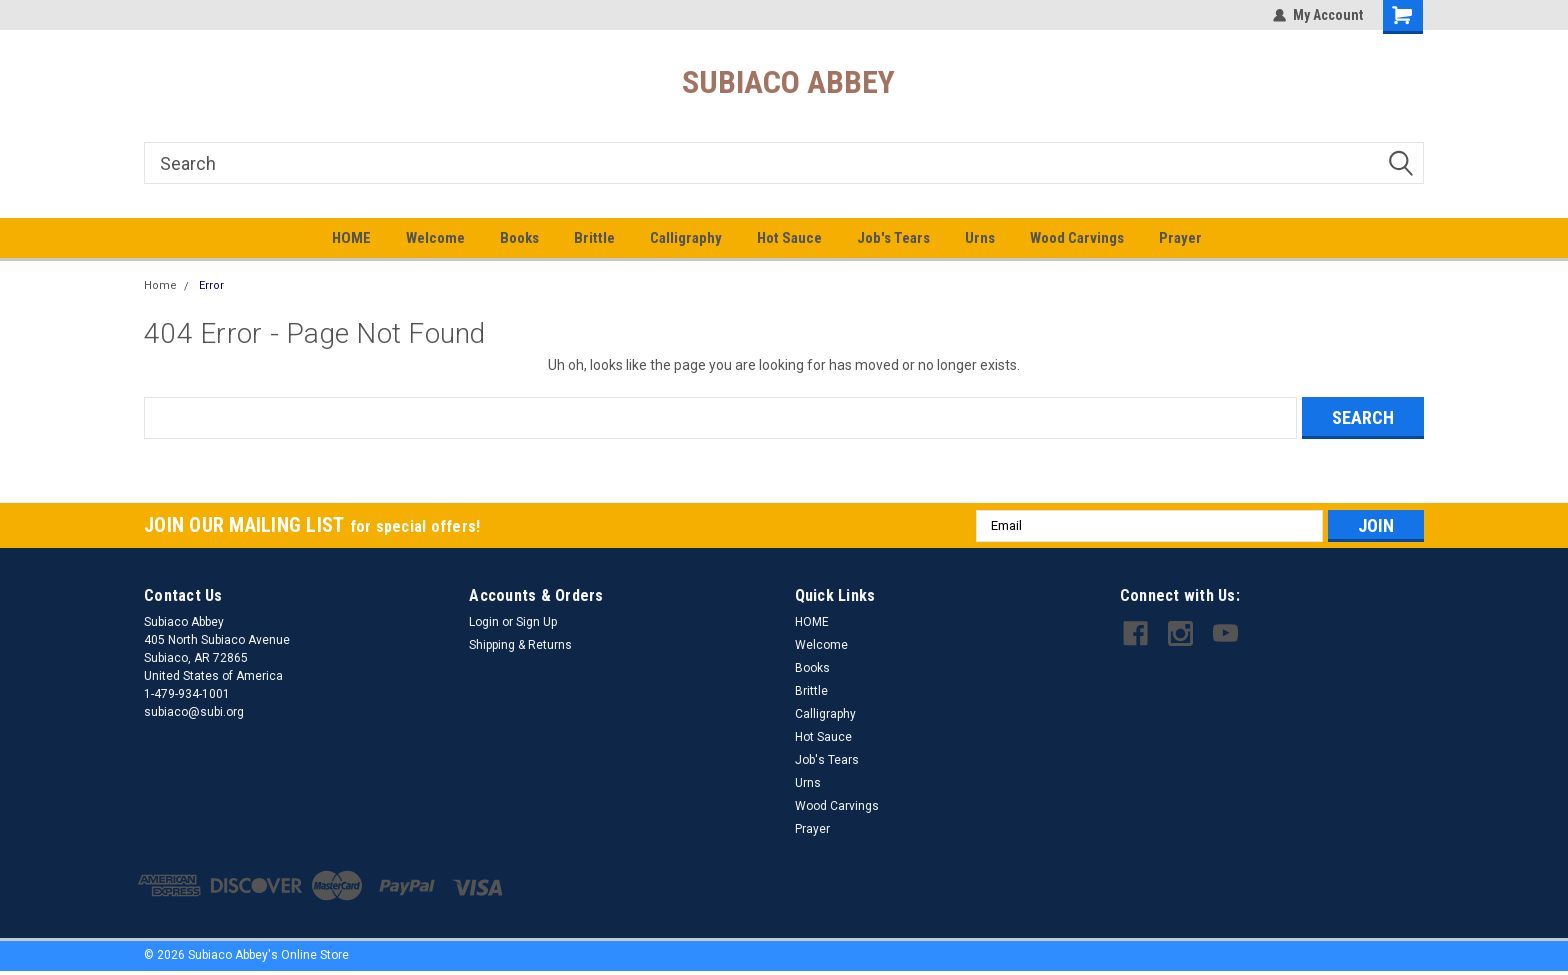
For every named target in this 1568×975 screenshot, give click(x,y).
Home (160, 285)
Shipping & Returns (520, 645)
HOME (351, 238)
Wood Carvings (1077, 238)
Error (211, 285)
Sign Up (536, 622)
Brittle (594, 238)
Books (519, 238)
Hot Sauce (789, 238)
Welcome (435, 238)
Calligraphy (686, 238)
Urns (980, 238)
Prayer (1180, 238)
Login (484, 622)
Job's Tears (893, 238)
